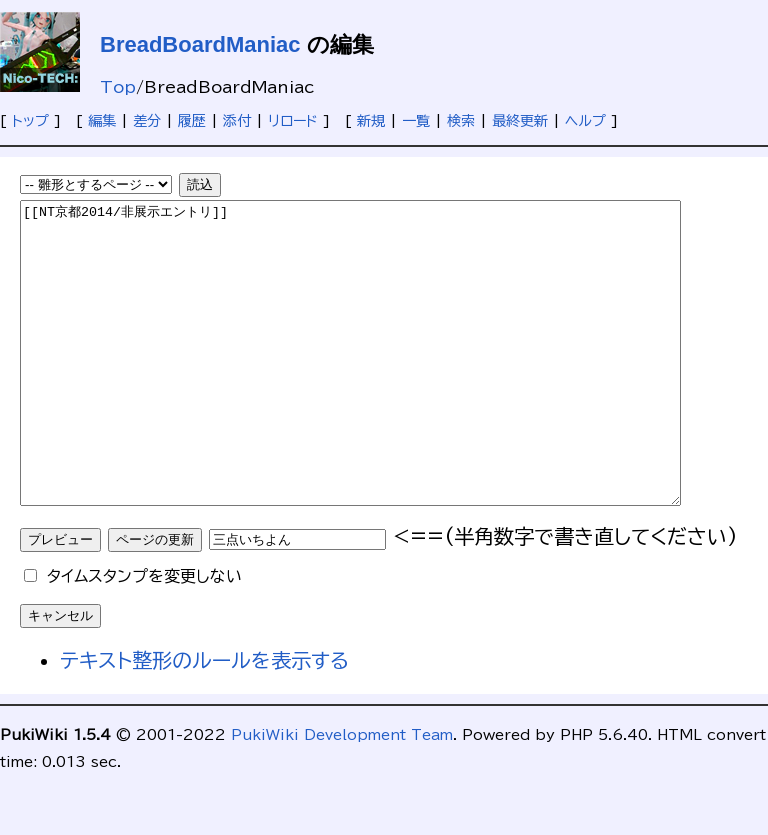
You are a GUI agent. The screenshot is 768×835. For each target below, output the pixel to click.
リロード (293, 121)
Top (118, 87)
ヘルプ (585, 121)
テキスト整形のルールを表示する (204, 720)
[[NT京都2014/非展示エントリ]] (390, 383)
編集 (102, 121)
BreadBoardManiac (200, 44)
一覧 (416, 121)
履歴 (192, 121)
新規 (371, 121)
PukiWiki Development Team (342, 795)
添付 (237, 121)
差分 (147, 121)
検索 (461, 121)
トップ (30, 121)
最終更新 (520, 121)
